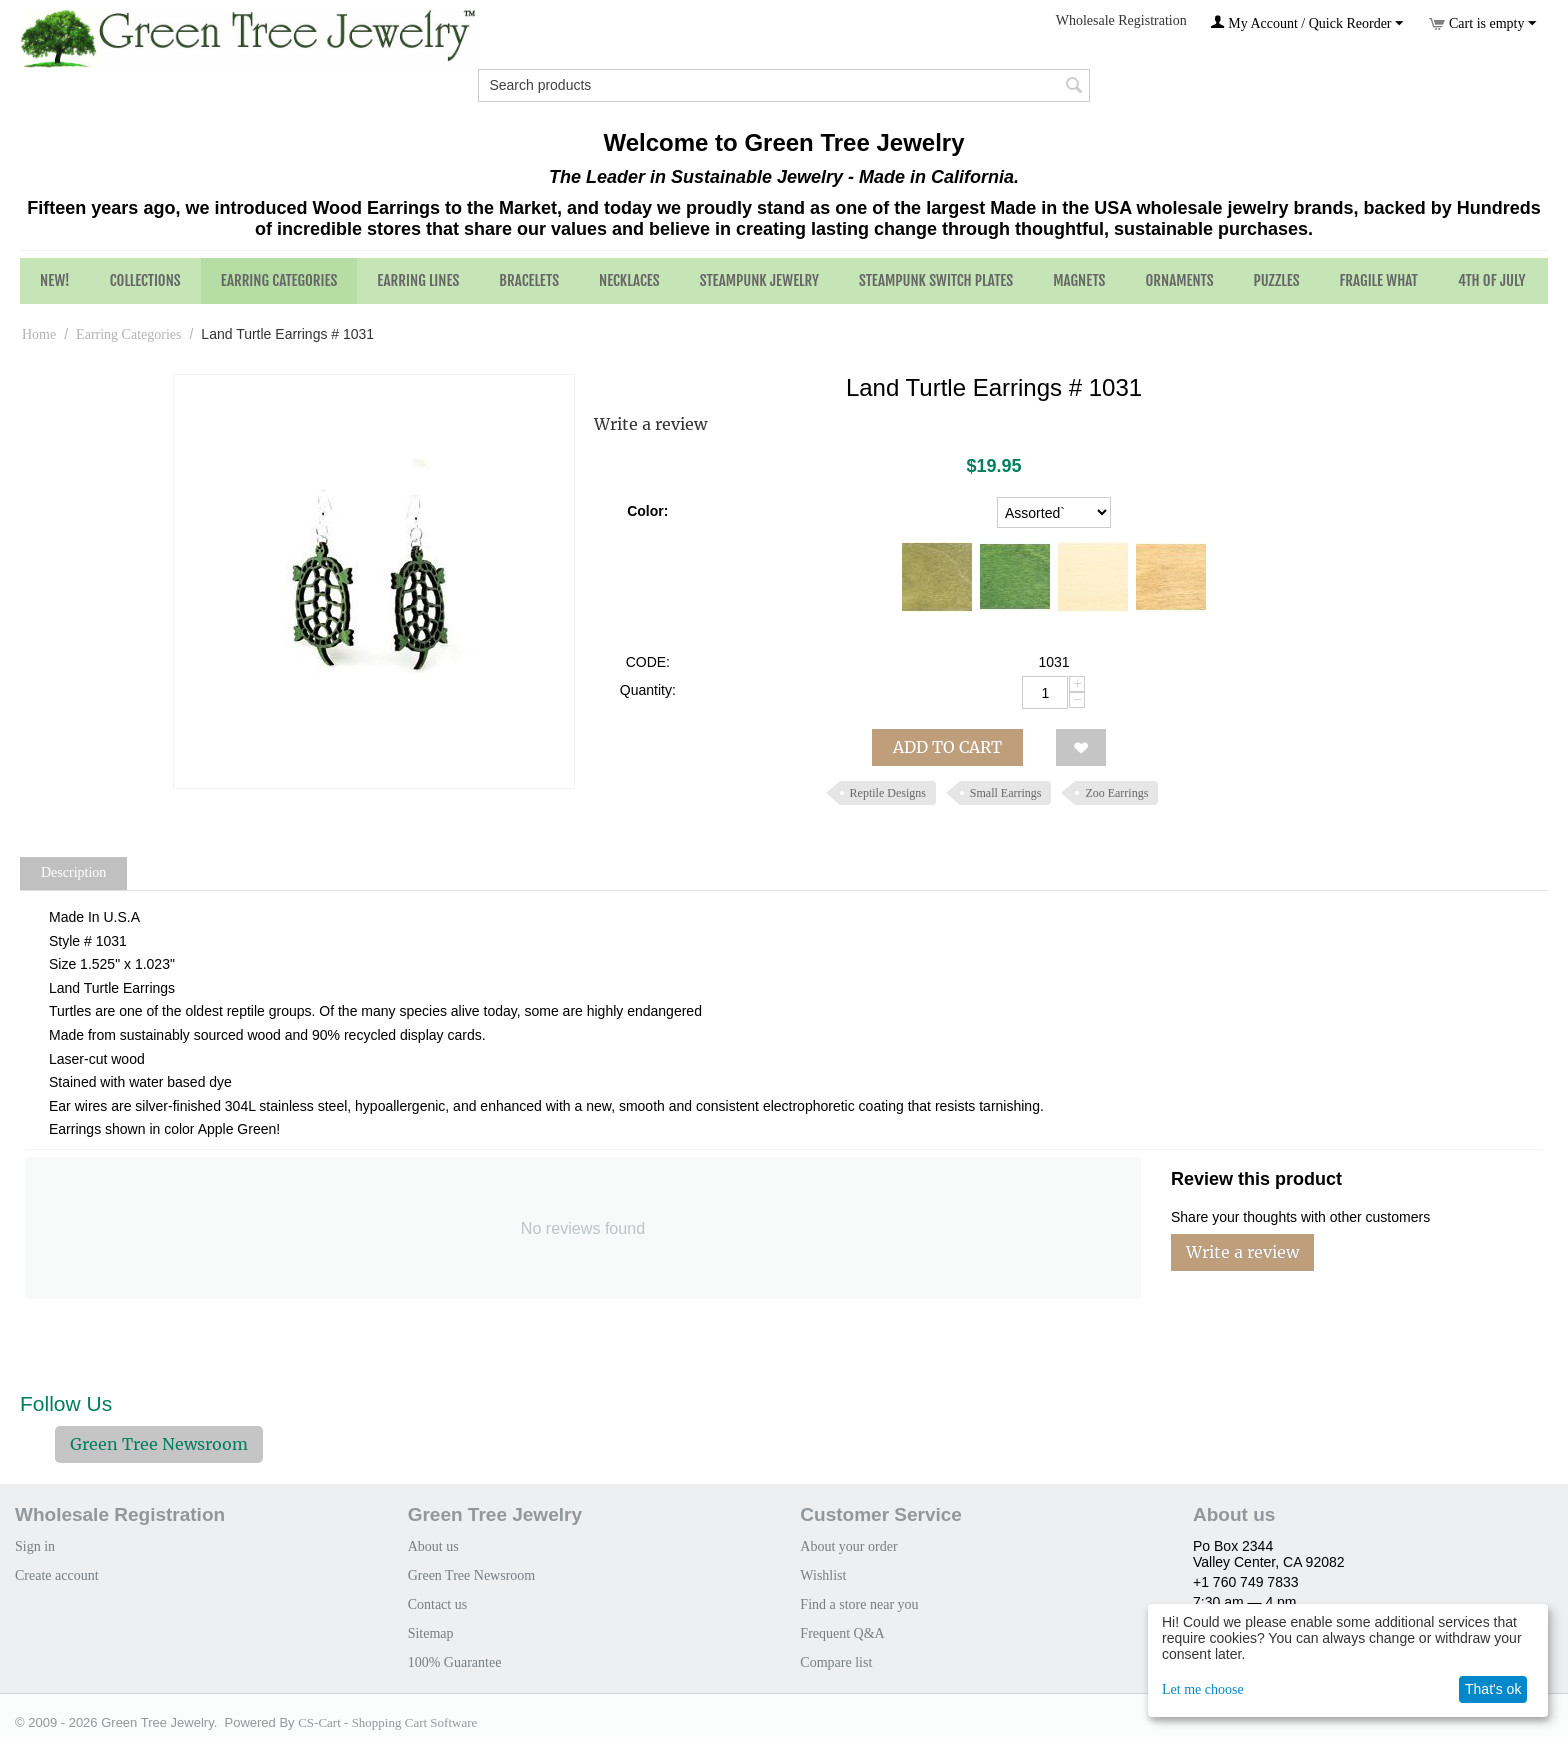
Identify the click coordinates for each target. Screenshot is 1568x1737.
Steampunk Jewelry (759, 280)
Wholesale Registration (1121, 20)
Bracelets (529, 280)
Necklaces (629, 280)
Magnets (1079, 280)
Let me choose (1203, 1689)
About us (433, 1546)
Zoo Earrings (1116, 793)
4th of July (1492, 280)
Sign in (35, 1546)
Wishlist (823, 1575)
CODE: (648, 662)
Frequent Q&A (842, 1633)
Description (73, 872)
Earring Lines (418, 280)
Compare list (836, 1662)
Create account (57, 1575)
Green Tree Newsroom (159, 1444)
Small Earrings (1006, 793)
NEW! (55, 280)
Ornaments (1179, 280)
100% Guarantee (455, 1662)
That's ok (1493, 1689)
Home (39, 334)
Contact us (438, 1604)
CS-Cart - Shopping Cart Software (387, 1722)
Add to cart (947, 747)
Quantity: (648, 690)
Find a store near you (859, 1604)
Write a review (650, 424)
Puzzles (1277, 280)
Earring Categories (279, 280)
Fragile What (1379, 280)
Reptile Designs (888, 793)
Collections (145, 280)
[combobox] (783, 85)
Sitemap (431, 1633)
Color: (647, 511)
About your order (848, 1546)
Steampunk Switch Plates (936, 280)
